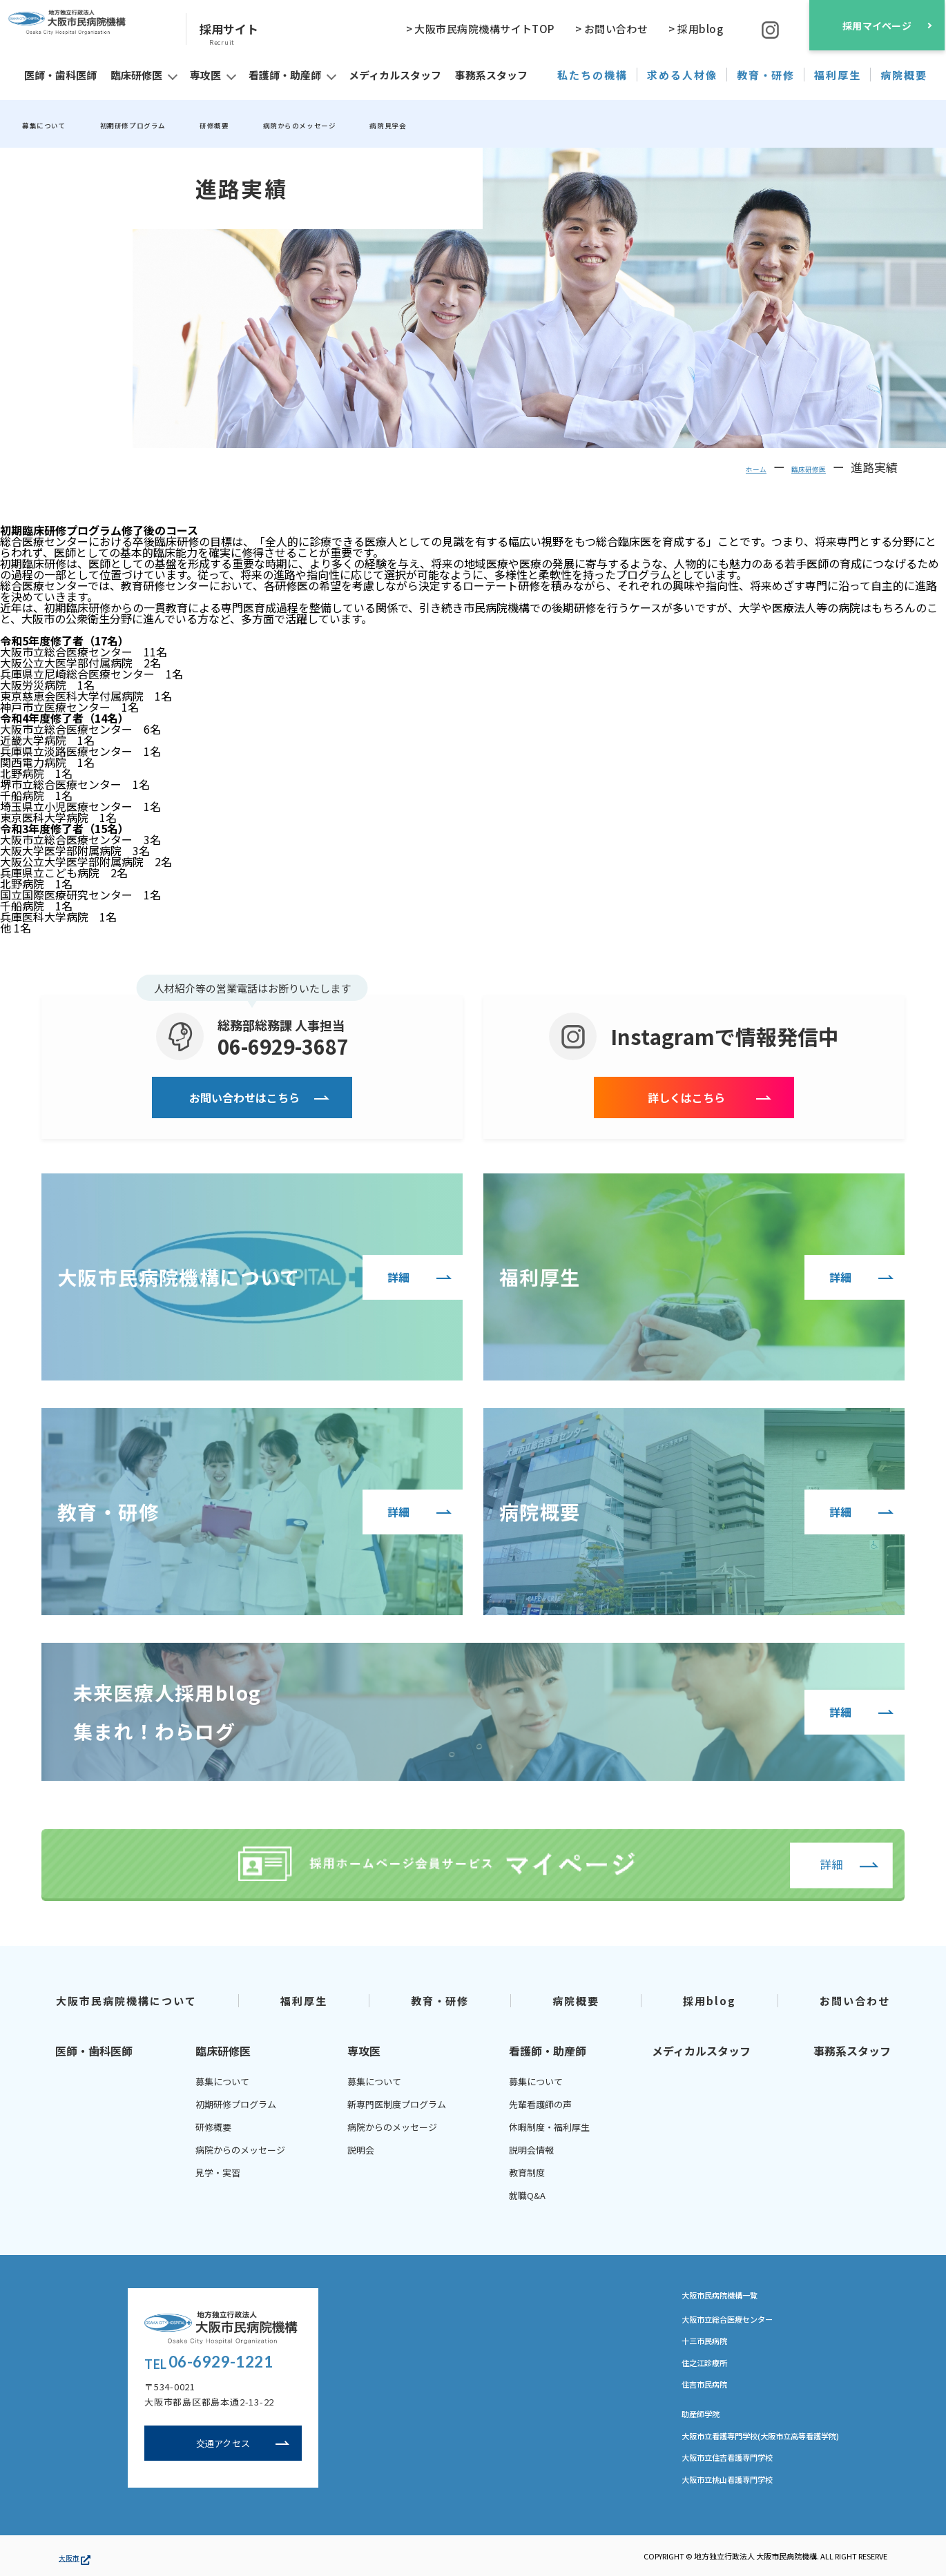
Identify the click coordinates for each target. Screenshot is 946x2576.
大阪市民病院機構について (126, 2000)
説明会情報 (531, 2149)
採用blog (709, 2000)
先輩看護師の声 (540, 2103)
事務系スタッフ (852, 2050)
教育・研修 (440, 2000)
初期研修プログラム (173, 124)
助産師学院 (706, 2416)
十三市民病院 (711, 2342)
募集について (55, 124)
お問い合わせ (855, 2000)
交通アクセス (223, 2445)
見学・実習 (217, 2171)
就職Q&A (527, 2194)
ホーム (725, 466)
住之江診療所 (711, 2364)
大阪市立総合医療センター (740, 2320)
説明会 (360, 2149)
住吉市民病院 (711, 2386)
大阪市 (74, 2555)
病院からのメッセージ (393, 124)
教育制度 (527, 2171)
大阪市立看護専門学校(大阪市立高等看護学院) (782, 2438)
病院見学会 (511, 124)
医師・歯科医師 (94, 2050)
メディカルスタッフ (701, 2050)
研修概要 (281, 124)
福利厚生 (303, 2000)
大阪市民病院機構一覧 (737, 2294)
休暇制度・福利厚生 (549, 2126)
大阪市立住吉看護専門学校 (740, 2461)
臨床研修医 (796, 466)
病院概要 (575, 2000)
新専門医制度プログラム (396, 2103)
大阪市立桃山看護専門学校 (740, 2483)
